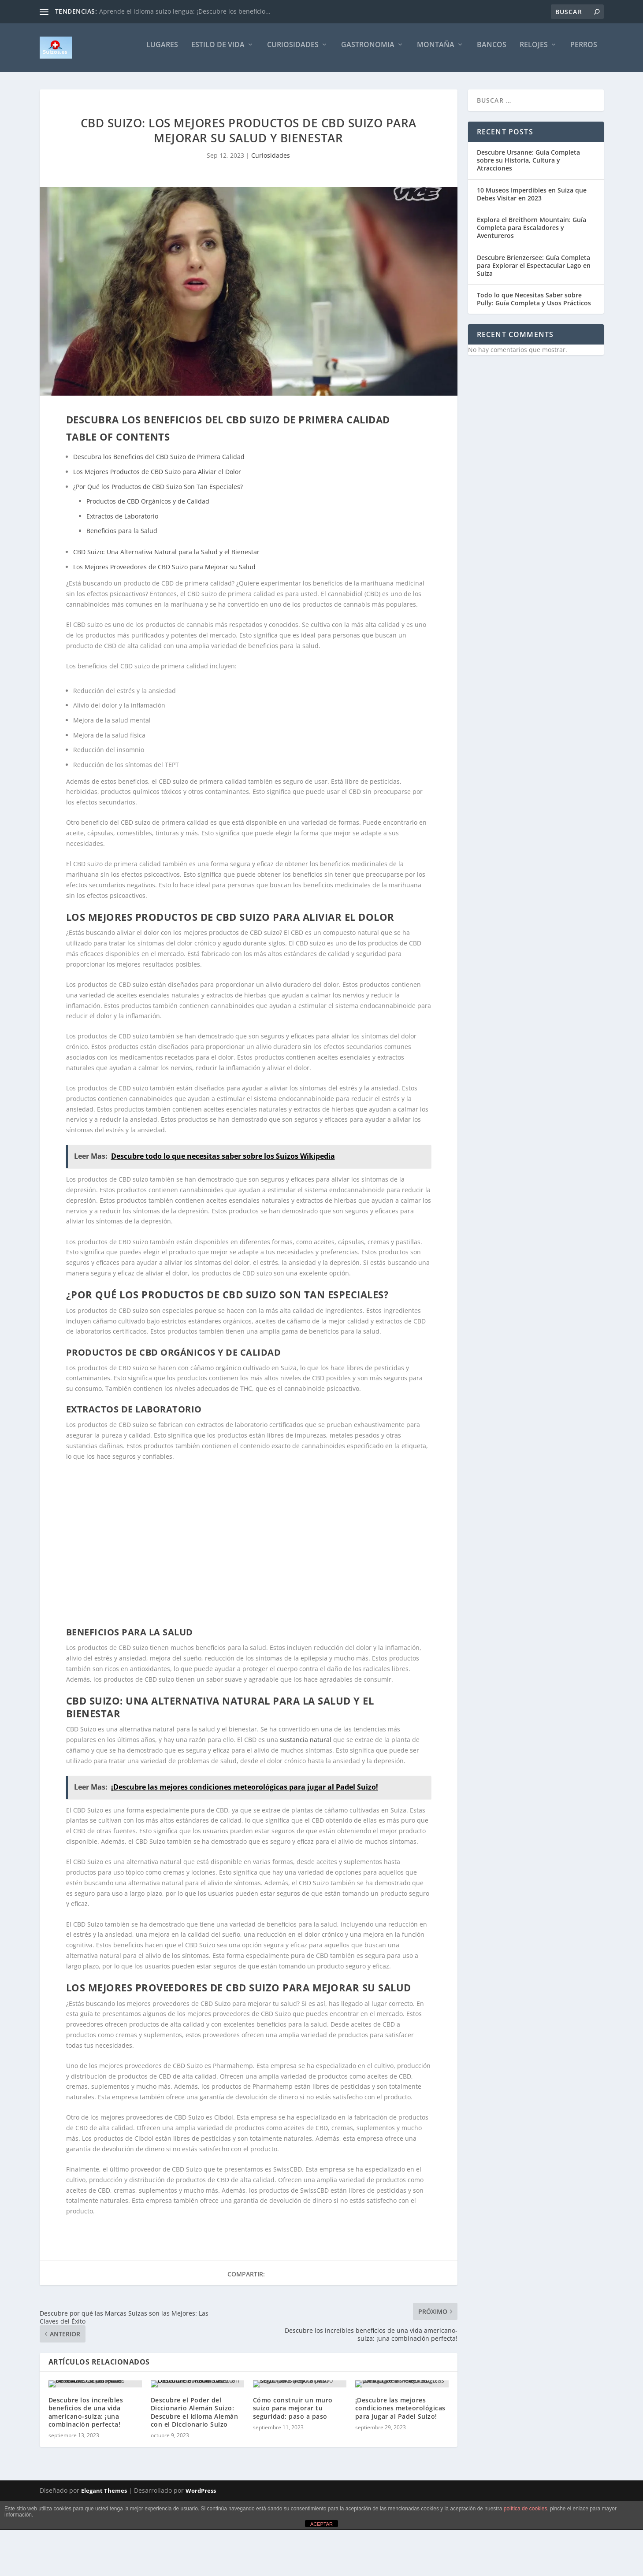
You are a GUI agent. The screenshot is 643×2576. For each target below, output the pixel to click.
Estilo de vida (218, 51)
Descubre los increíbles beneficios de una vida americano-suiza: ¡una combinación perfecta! (85, 2467)
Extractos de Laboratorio (122, 522)
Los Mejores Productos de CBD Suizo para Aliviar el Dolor (157, 478)
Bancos (491, 51)
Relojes (534, 51)
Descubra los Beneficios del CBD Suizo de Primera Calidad (159, 463)
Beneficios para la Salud (121, 537)
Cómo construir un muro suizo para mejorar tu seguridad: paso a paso (293, 2463)
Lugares (162, 51)
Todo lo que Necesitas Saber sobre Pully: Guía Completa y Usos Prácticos (534, 305)
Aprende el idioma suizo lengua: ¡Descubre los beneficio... (185, 11)
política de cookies (525, 2564)
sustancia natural (305, 1746)
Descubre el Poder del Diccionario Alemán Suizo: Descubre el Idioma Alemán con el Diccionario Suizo (194, 2467)
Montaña (435, 51)
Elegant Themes (104, 2546)
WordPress (201, 2546)
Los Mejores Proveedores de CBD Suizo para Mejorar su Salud (164, 573)
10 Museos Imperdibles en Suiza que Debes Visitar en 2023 (532, 200)
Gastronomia (367, 51)
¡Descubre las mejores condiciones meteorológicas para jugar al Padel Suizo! (400, 2463)
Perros (583, 51)
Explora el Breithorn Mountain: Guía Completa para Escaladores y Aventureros (531, 234)
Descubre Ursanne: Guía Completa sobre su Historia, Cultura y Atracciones (528, 166)
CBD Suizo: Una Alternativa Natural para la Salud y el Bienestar (166, 558)
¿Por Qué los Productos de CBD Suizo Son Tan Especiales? (158, 493)
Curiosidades (293, 51)
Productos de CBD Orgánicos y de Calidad (147, 507)
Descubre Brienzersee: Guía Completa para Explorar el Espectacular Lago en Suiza (534, 271)
